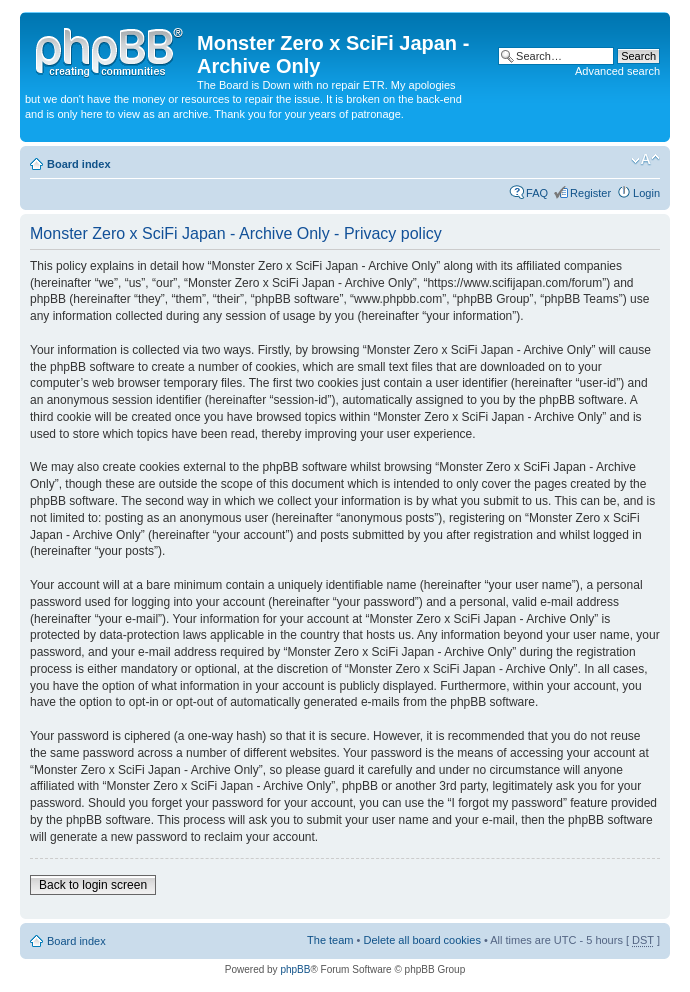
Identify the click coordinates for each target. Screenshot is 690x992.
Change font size (645, 160)
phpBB (295, 969)
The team (330, 940)
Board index (79, 164)
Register (590, 193)
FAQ (537, 193)
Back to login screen (93, 885)
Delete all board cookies (421, 940)
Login (646, 193)
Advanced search (617, 71)
